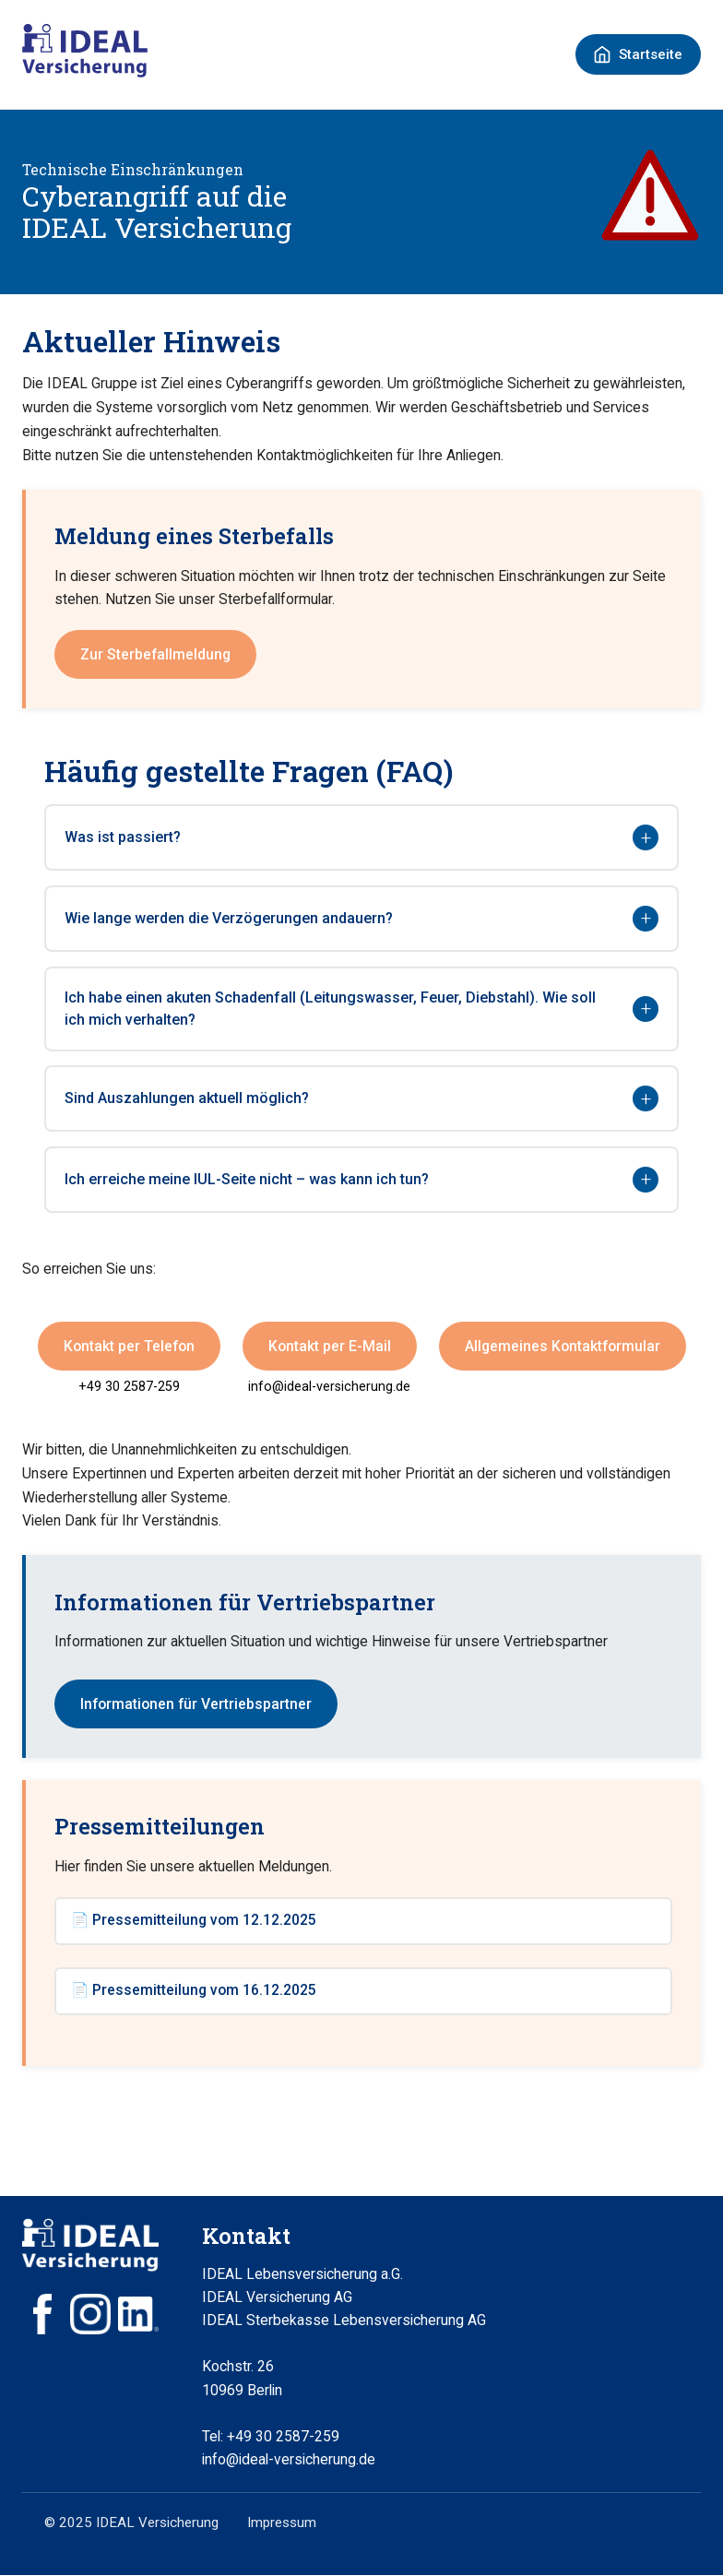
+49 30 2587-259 (129, 1387)
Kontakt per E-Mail (329, 1346)
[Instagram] (90, 2315)
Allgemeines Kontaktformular (562, 1346)
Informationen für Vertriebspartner (196, 1704)
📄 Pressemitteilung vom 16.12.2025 (194, 1991)
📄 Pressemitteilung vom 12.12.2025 (194, 1921)
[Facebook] (42, 2315)
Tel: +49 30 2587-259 (270, 2437)
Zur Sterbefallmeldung (155, 654)
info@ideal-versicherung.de (329, 1387)
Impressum (281, 2524)
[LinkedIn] (138, 2315)
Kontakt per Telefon (129, 1346)
